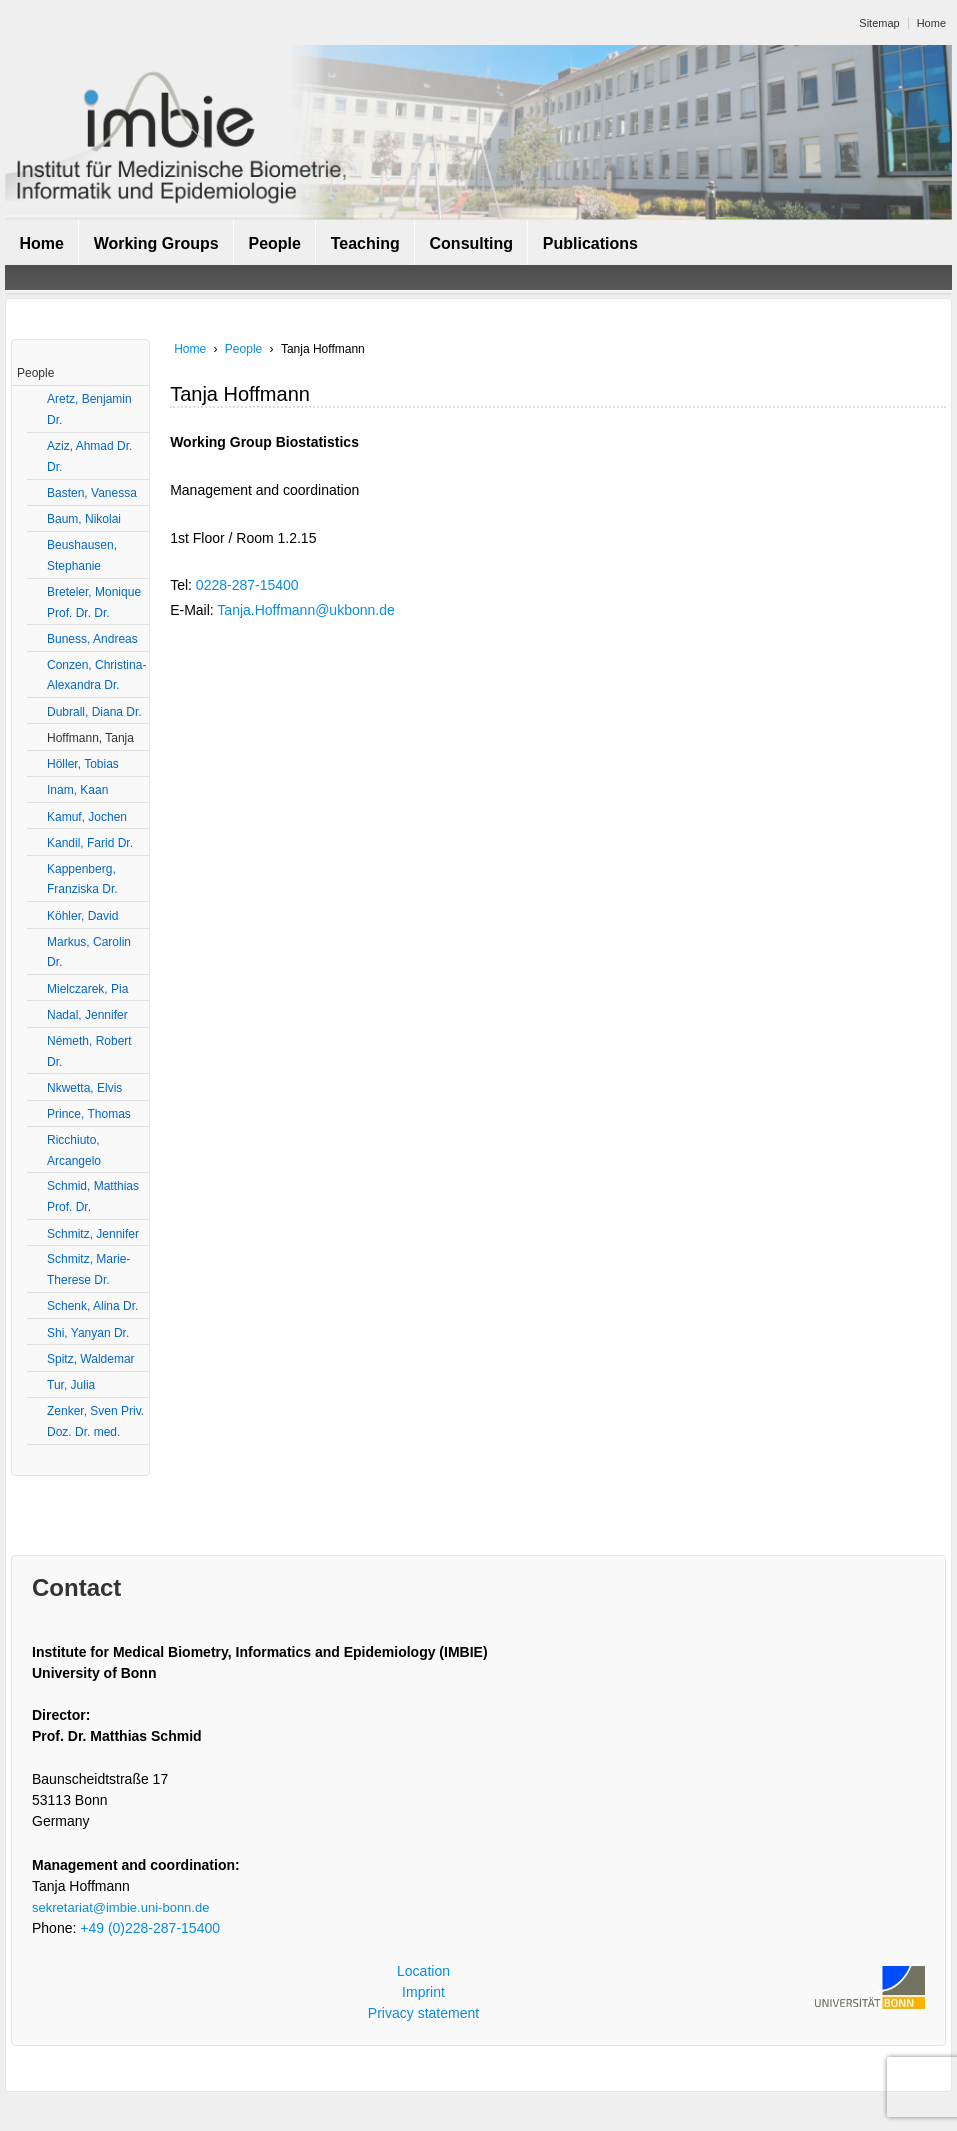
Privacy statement (423, 2013)
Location (423, 1971)
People (274, 243)
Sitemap (879, 23)
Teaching (365, 243)
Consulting (472, 243)
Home (931, 23)
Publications (590, 243)
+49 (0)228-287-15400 (150, 1928)
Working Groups (156, 243)
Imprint (423, 1992)
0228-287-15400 (247, 585)
